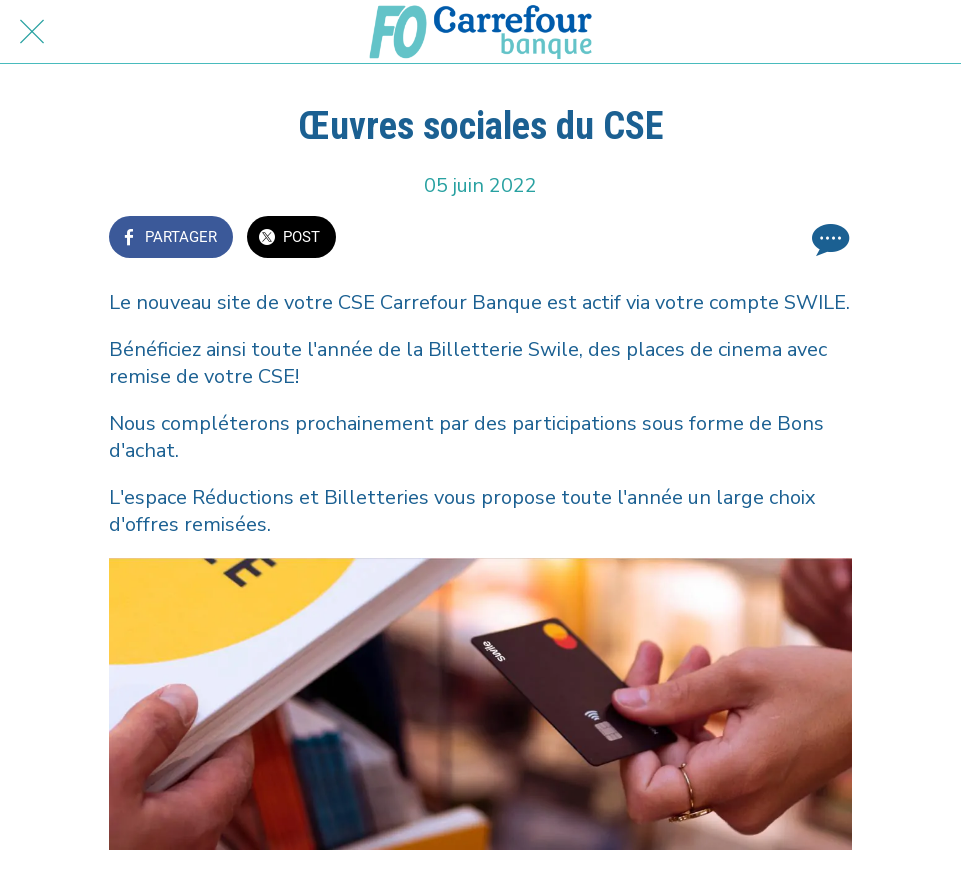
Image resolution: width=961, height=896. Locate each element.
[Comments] (828, 239)
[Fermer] (32, 32)
